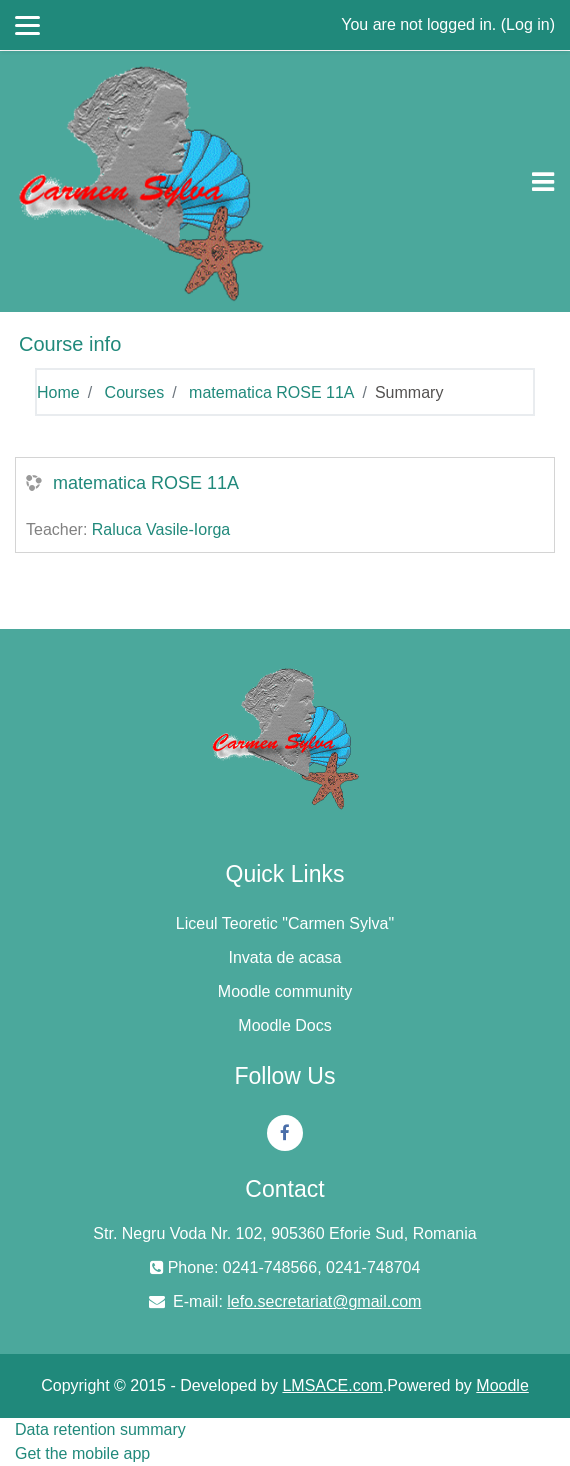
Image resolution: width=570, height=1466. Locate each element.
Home (58, 392)
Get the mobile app (82, 1453)
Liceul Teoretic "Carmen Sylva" (285, 923)
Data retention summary (100, 1429)
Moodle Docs (284, 1025)
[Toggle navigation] (543, 182)
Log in (528, 24)
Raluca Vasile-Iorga (161, 529)
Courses (135, 392)
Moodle (502, 1385)
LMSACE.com (332, 1385)
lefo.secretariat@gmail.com (324, 1301)
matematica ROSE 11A (271, 392)
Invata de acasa (285, 957)
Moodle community (285, 991)
